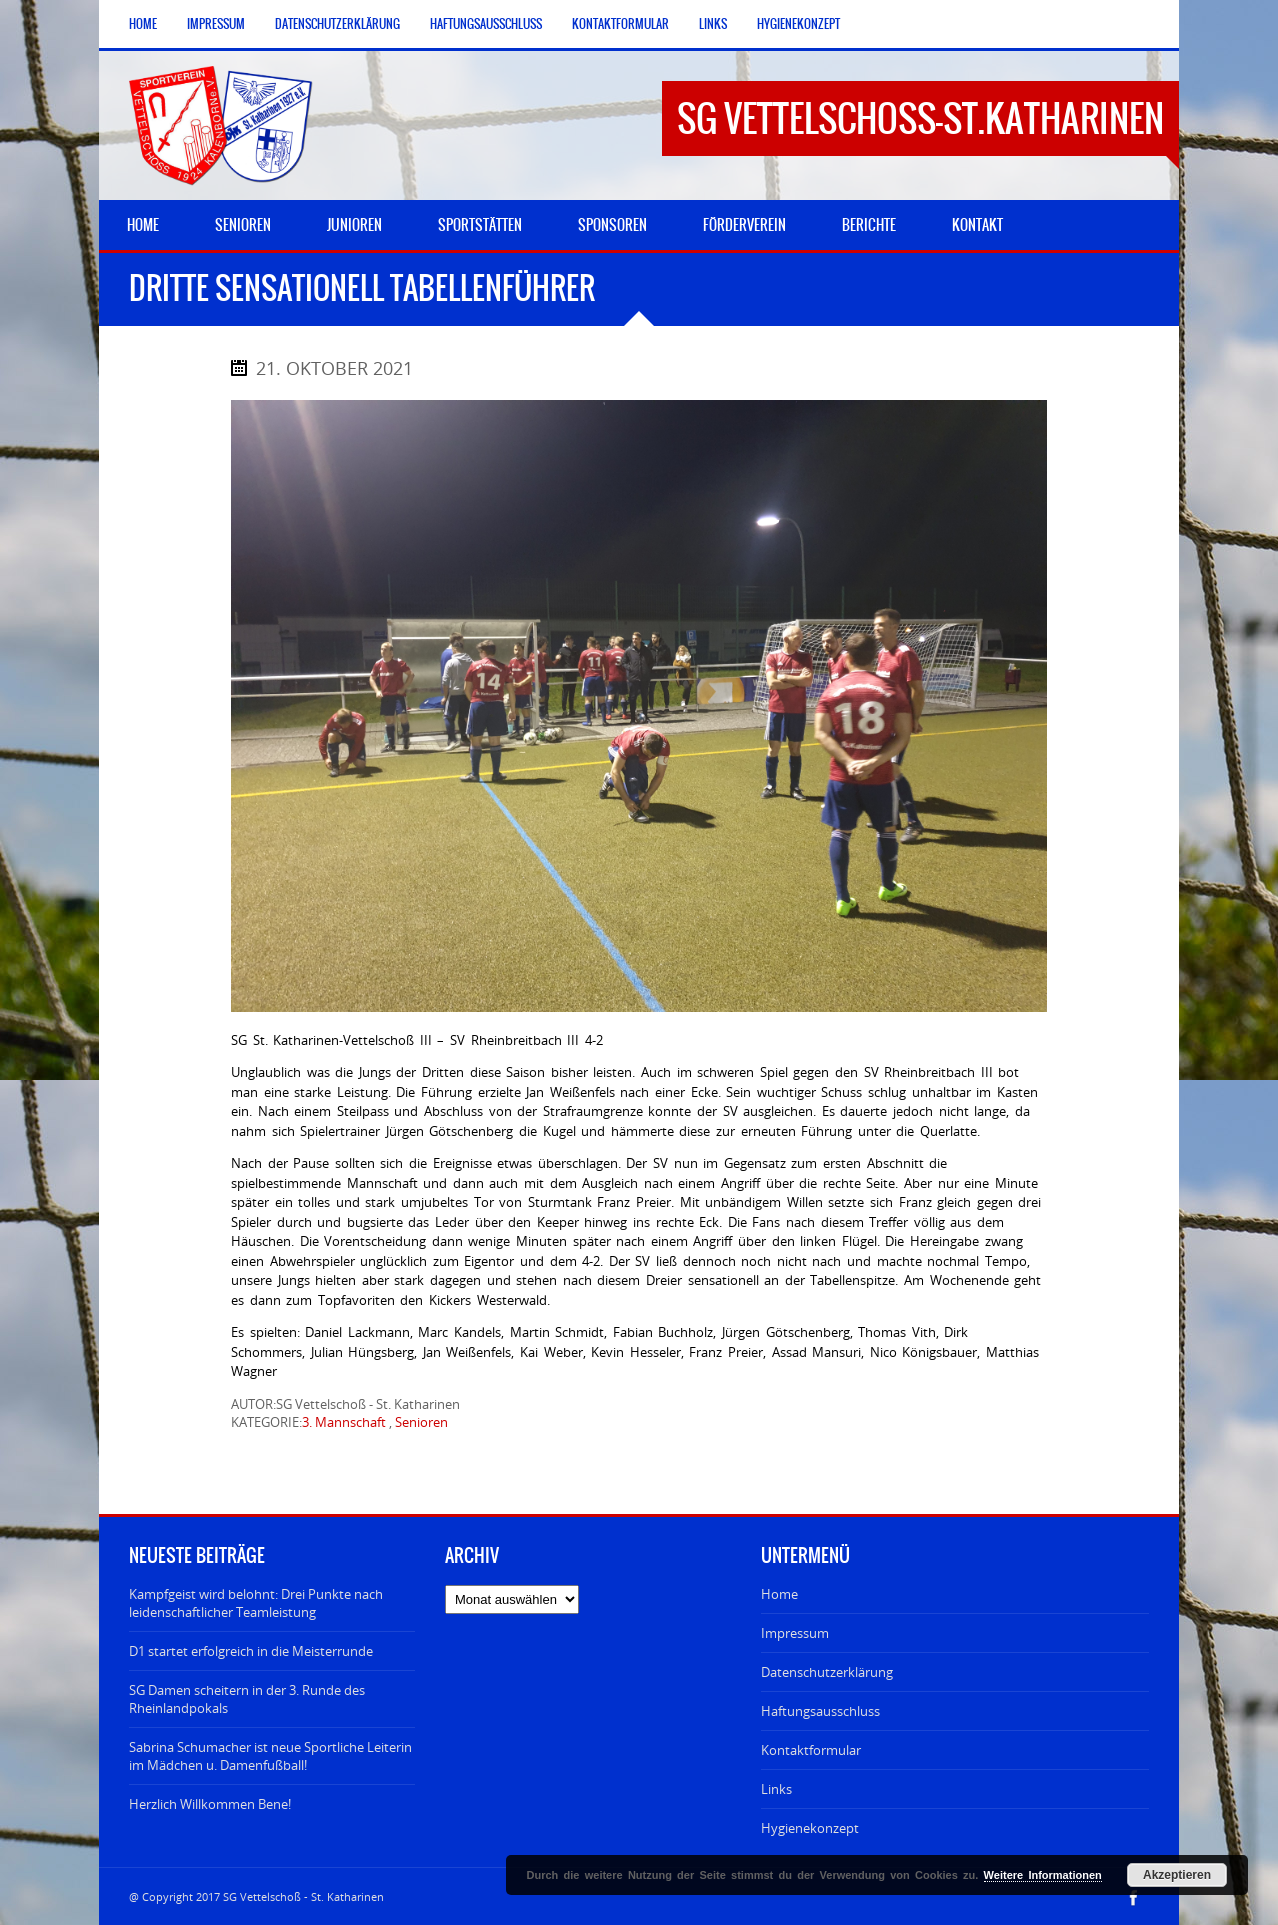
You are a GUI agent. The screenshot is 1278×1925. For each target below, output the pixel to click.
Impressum (216, 24)
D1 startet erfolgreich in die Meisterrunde (251, 1651)
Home (143, 24)
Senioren (421, 1422)
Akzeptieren (1177, 1875)
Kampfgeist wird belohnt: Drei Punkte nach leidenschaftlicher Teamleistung (256, 1603)
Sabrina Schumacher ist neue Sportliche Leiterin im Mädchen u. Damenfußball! (270, 1756)
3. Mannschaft (344, 1422)
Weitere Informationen (1043, 1875)
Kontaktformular (620, 24)
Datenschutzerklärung (337, 24)
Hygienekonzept (798, 24)
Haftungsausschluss (486, 24)
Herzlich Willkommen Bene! (210, 1804)
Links (713, 24)
